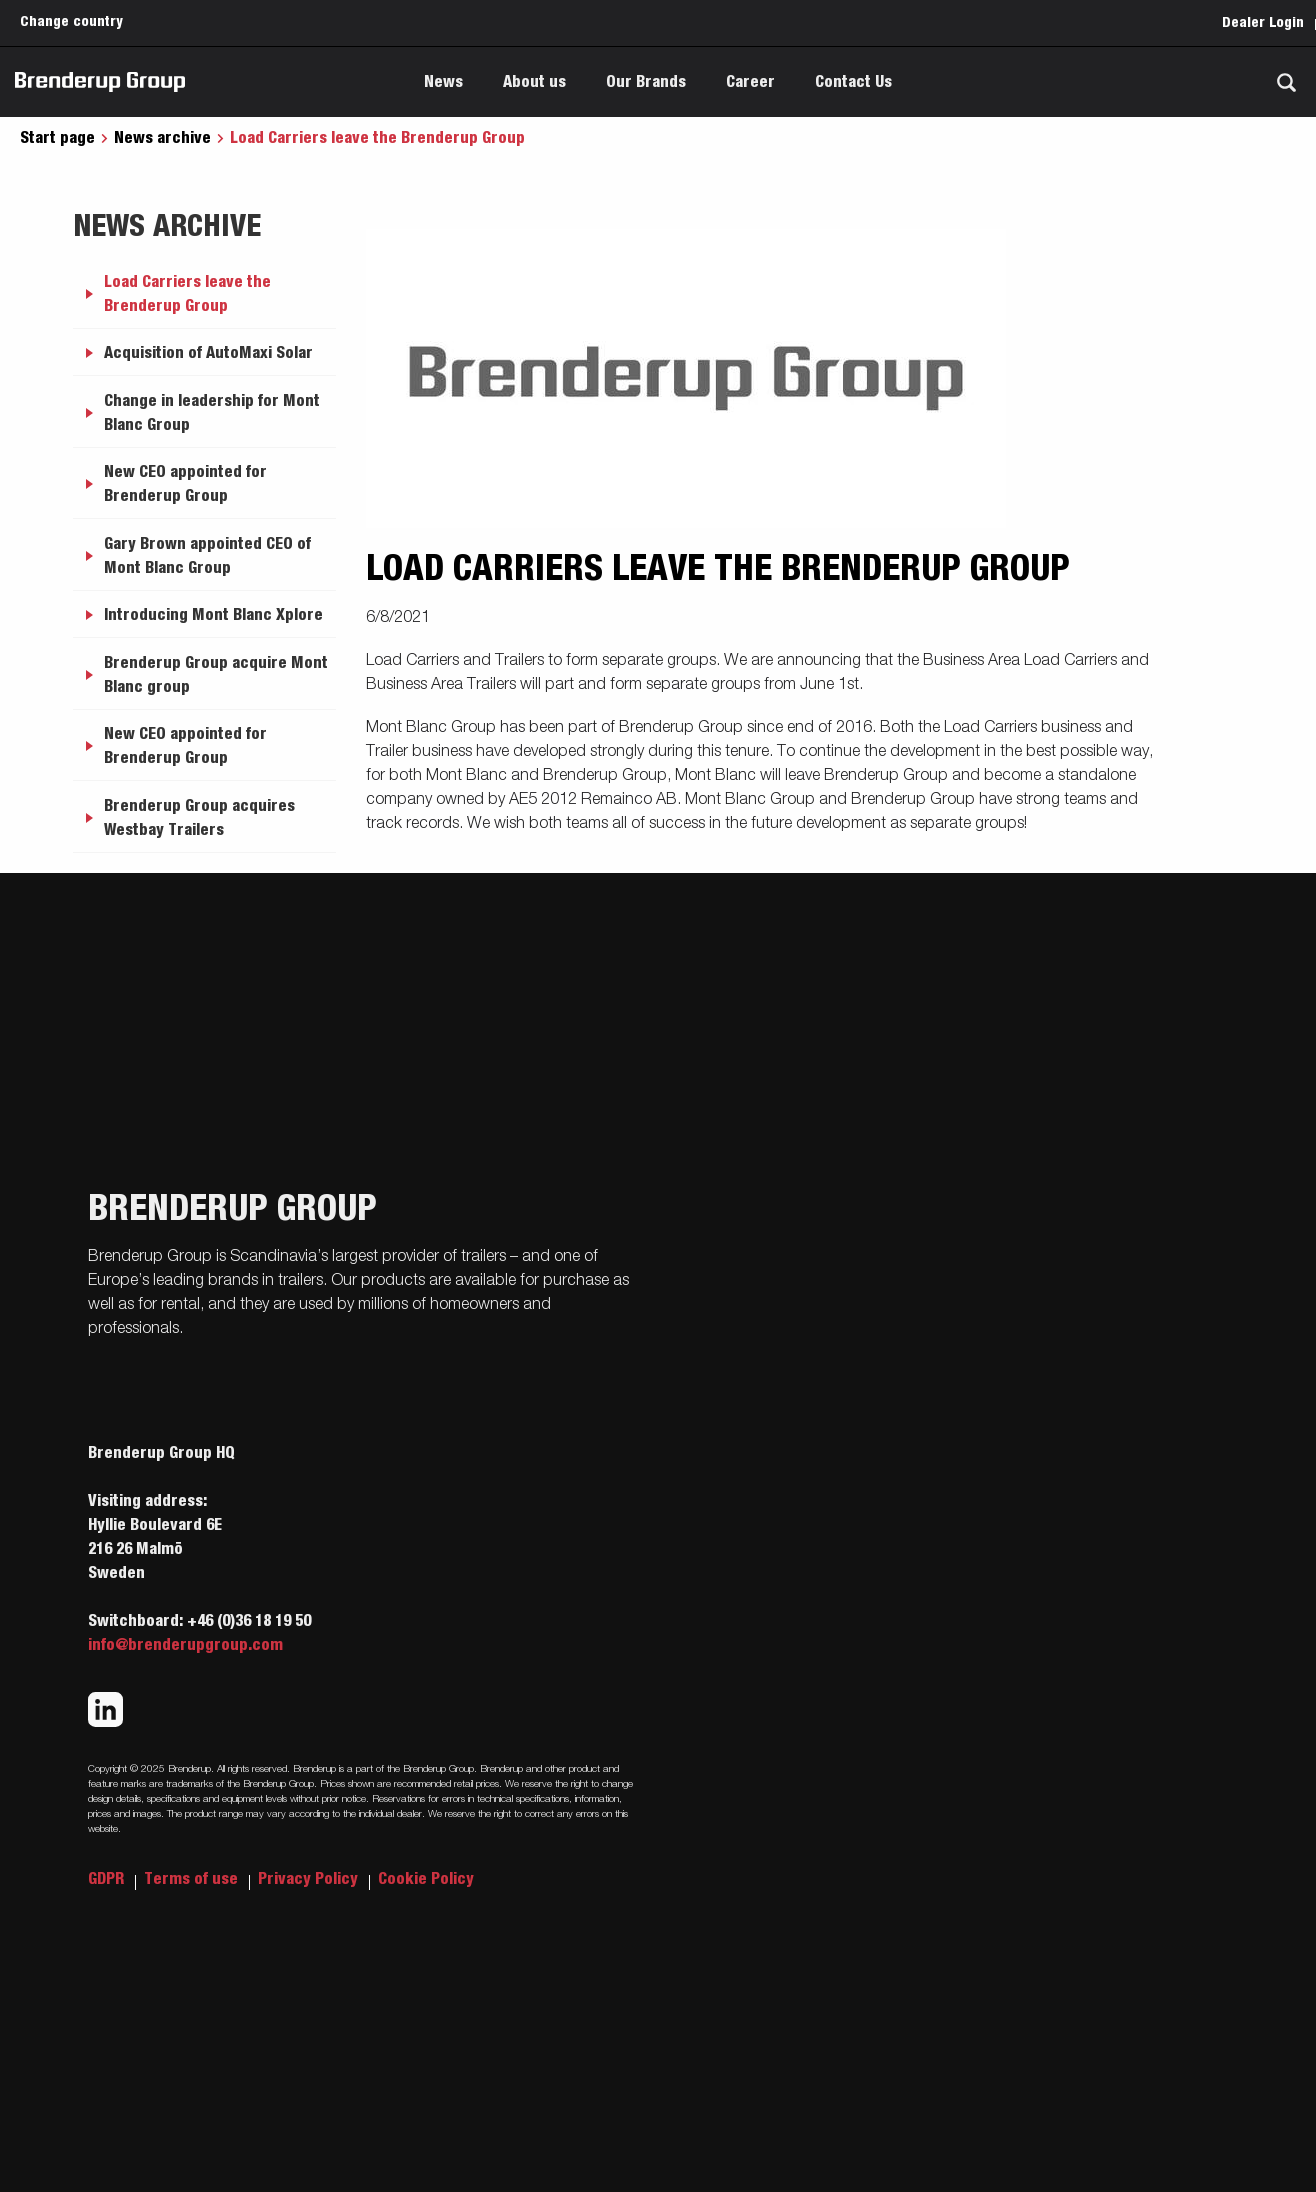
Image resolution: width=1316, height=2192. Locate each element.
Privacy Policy (310, 1879)
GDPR (108, 1879)
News (443, 82)
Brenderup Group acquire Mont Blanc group (216, 675)
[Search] (1286, 82)
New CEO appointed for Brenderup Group (185, 484)
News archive (162, 138)
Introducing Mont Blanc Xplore (213, 615)
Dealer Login (1263, 23)
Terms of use (193, 1879)
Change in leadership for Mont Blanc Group (212, 413)
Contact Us (853, 82)
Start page (57, 138)
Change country (71, 22)
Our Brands (646, 82)
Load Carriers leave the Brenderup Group (187, 294)
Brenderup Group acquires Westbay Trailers (199, 818)
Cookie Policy (426, 1879)
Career (750, 82)
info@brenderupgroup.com (185, 1645)
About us (534, 82)
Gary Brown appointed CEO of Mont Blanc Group (207, 556)
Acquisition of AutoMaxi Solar (208, 353)
